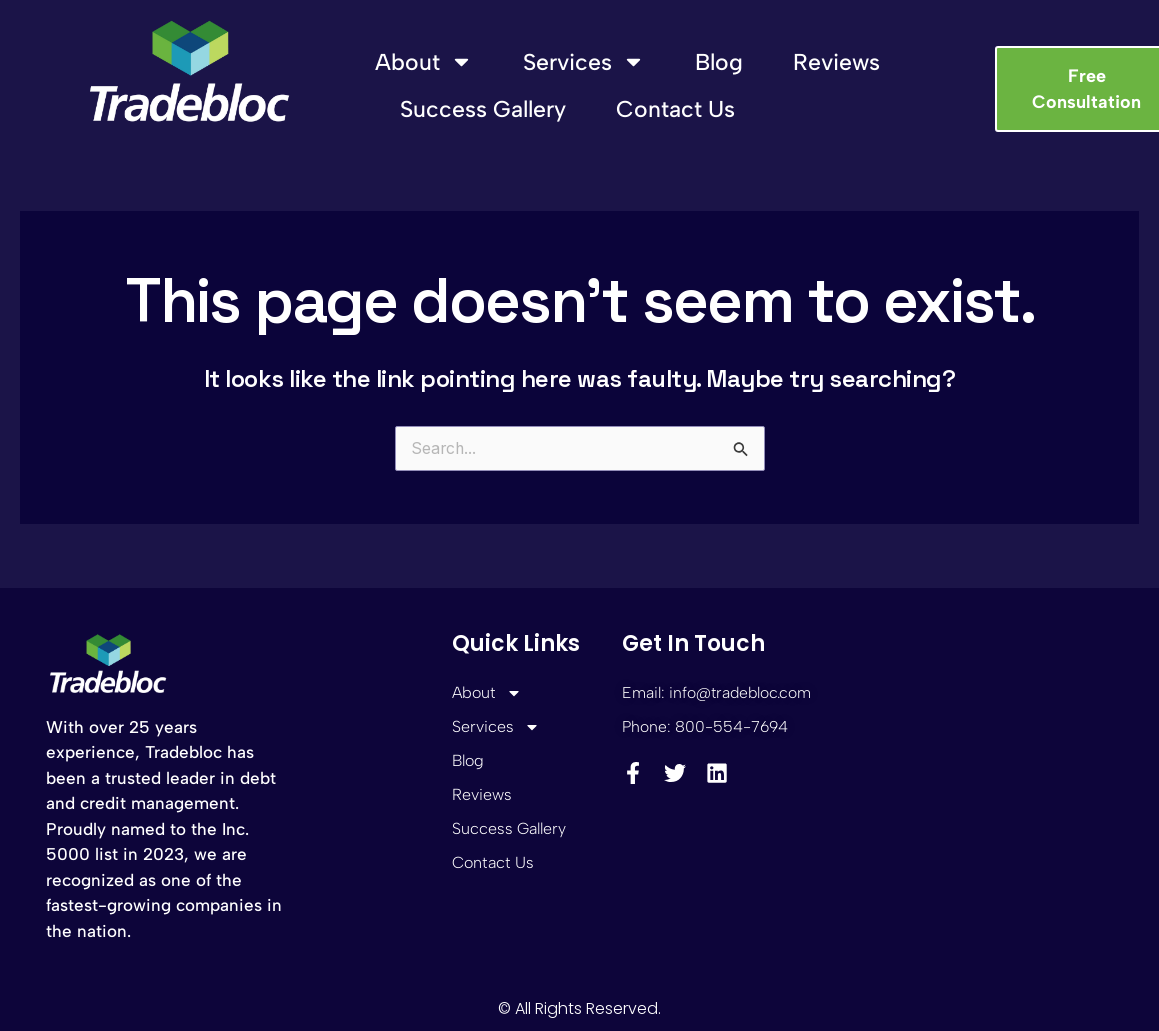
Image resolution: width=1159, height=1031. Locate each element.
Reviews (836, 62)
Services (584, 61)
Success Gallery (483, 109)
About (424, 61)
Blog (719, 62)
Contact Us (675, 109)
